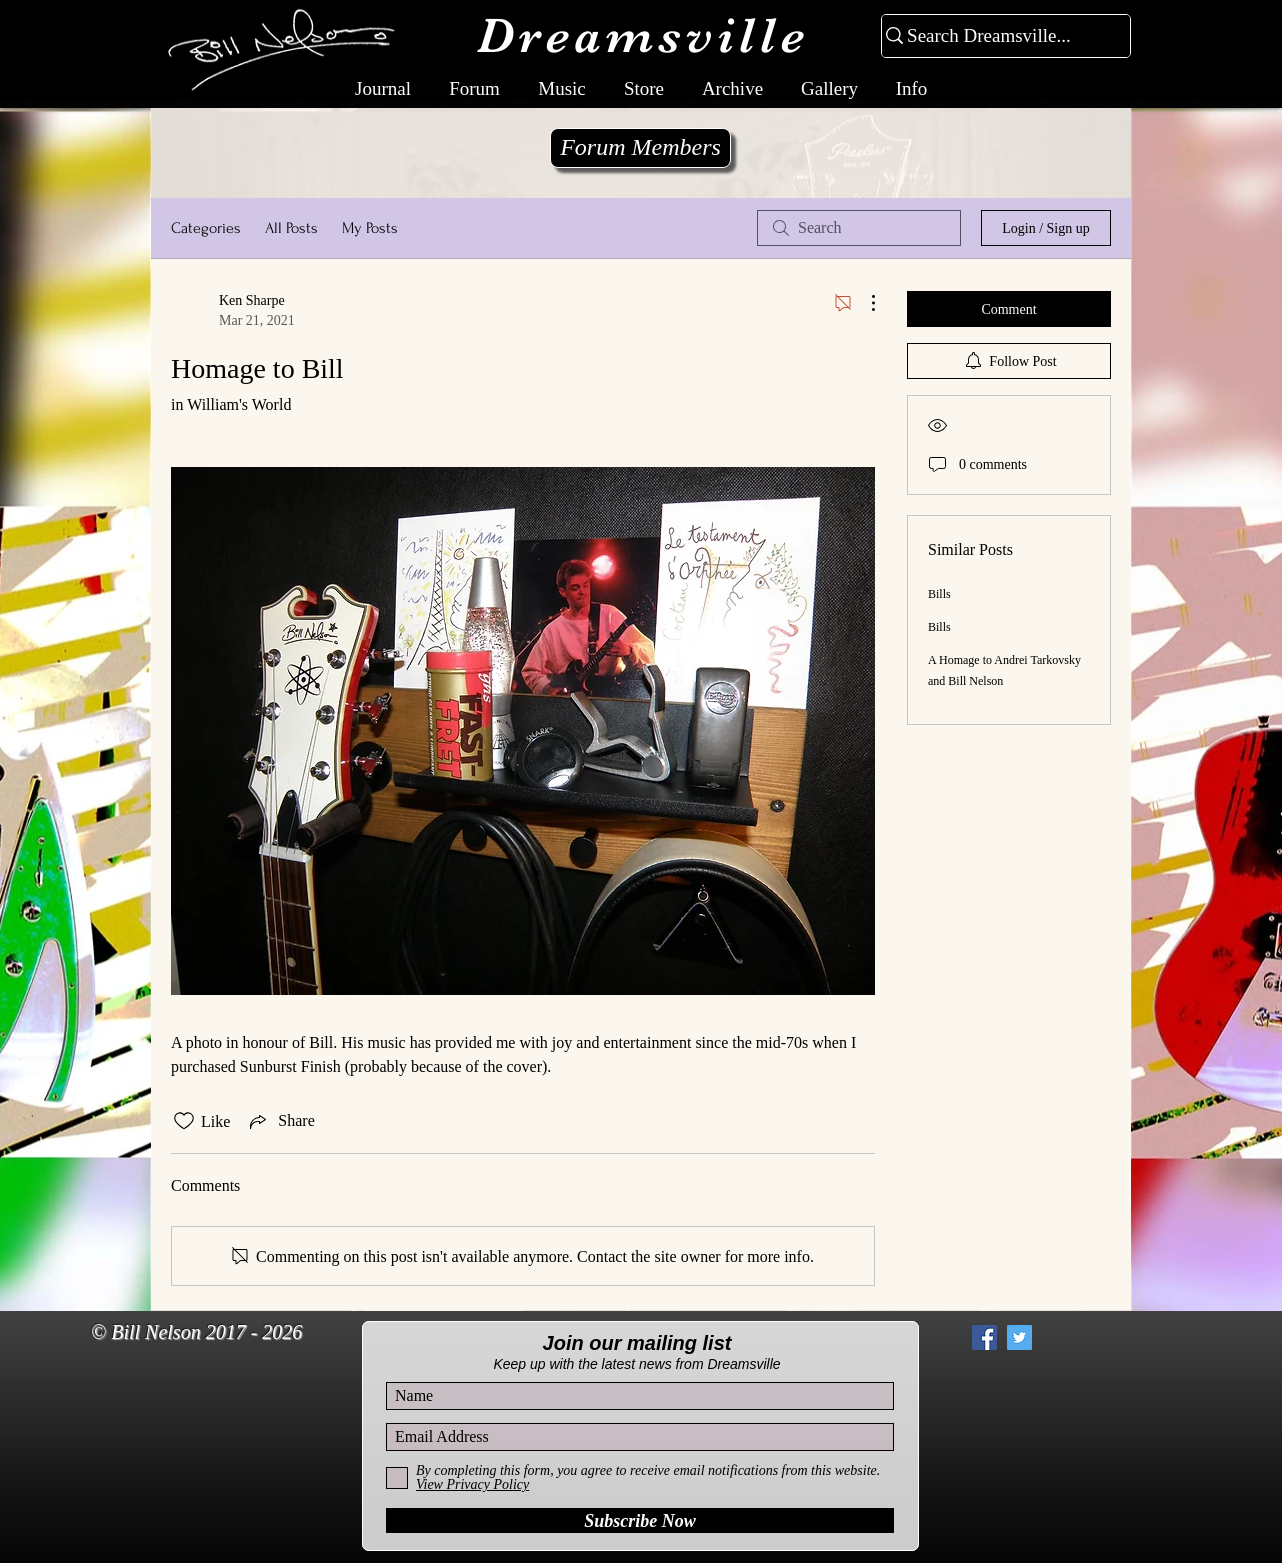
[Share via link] (280, 1121)
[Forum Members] (640, 148)
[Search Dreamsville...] (997, 36)
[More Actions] (863, 303)
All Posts (291, 228)
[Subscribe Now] (640, 1520)
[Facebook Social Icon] (984, 1337)
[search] (859, 228)
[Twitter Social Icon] (1019, 1337)
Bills (939, 594)
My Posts (370, 228)
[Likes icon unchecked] (184, 1121)
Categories (206, 228)
